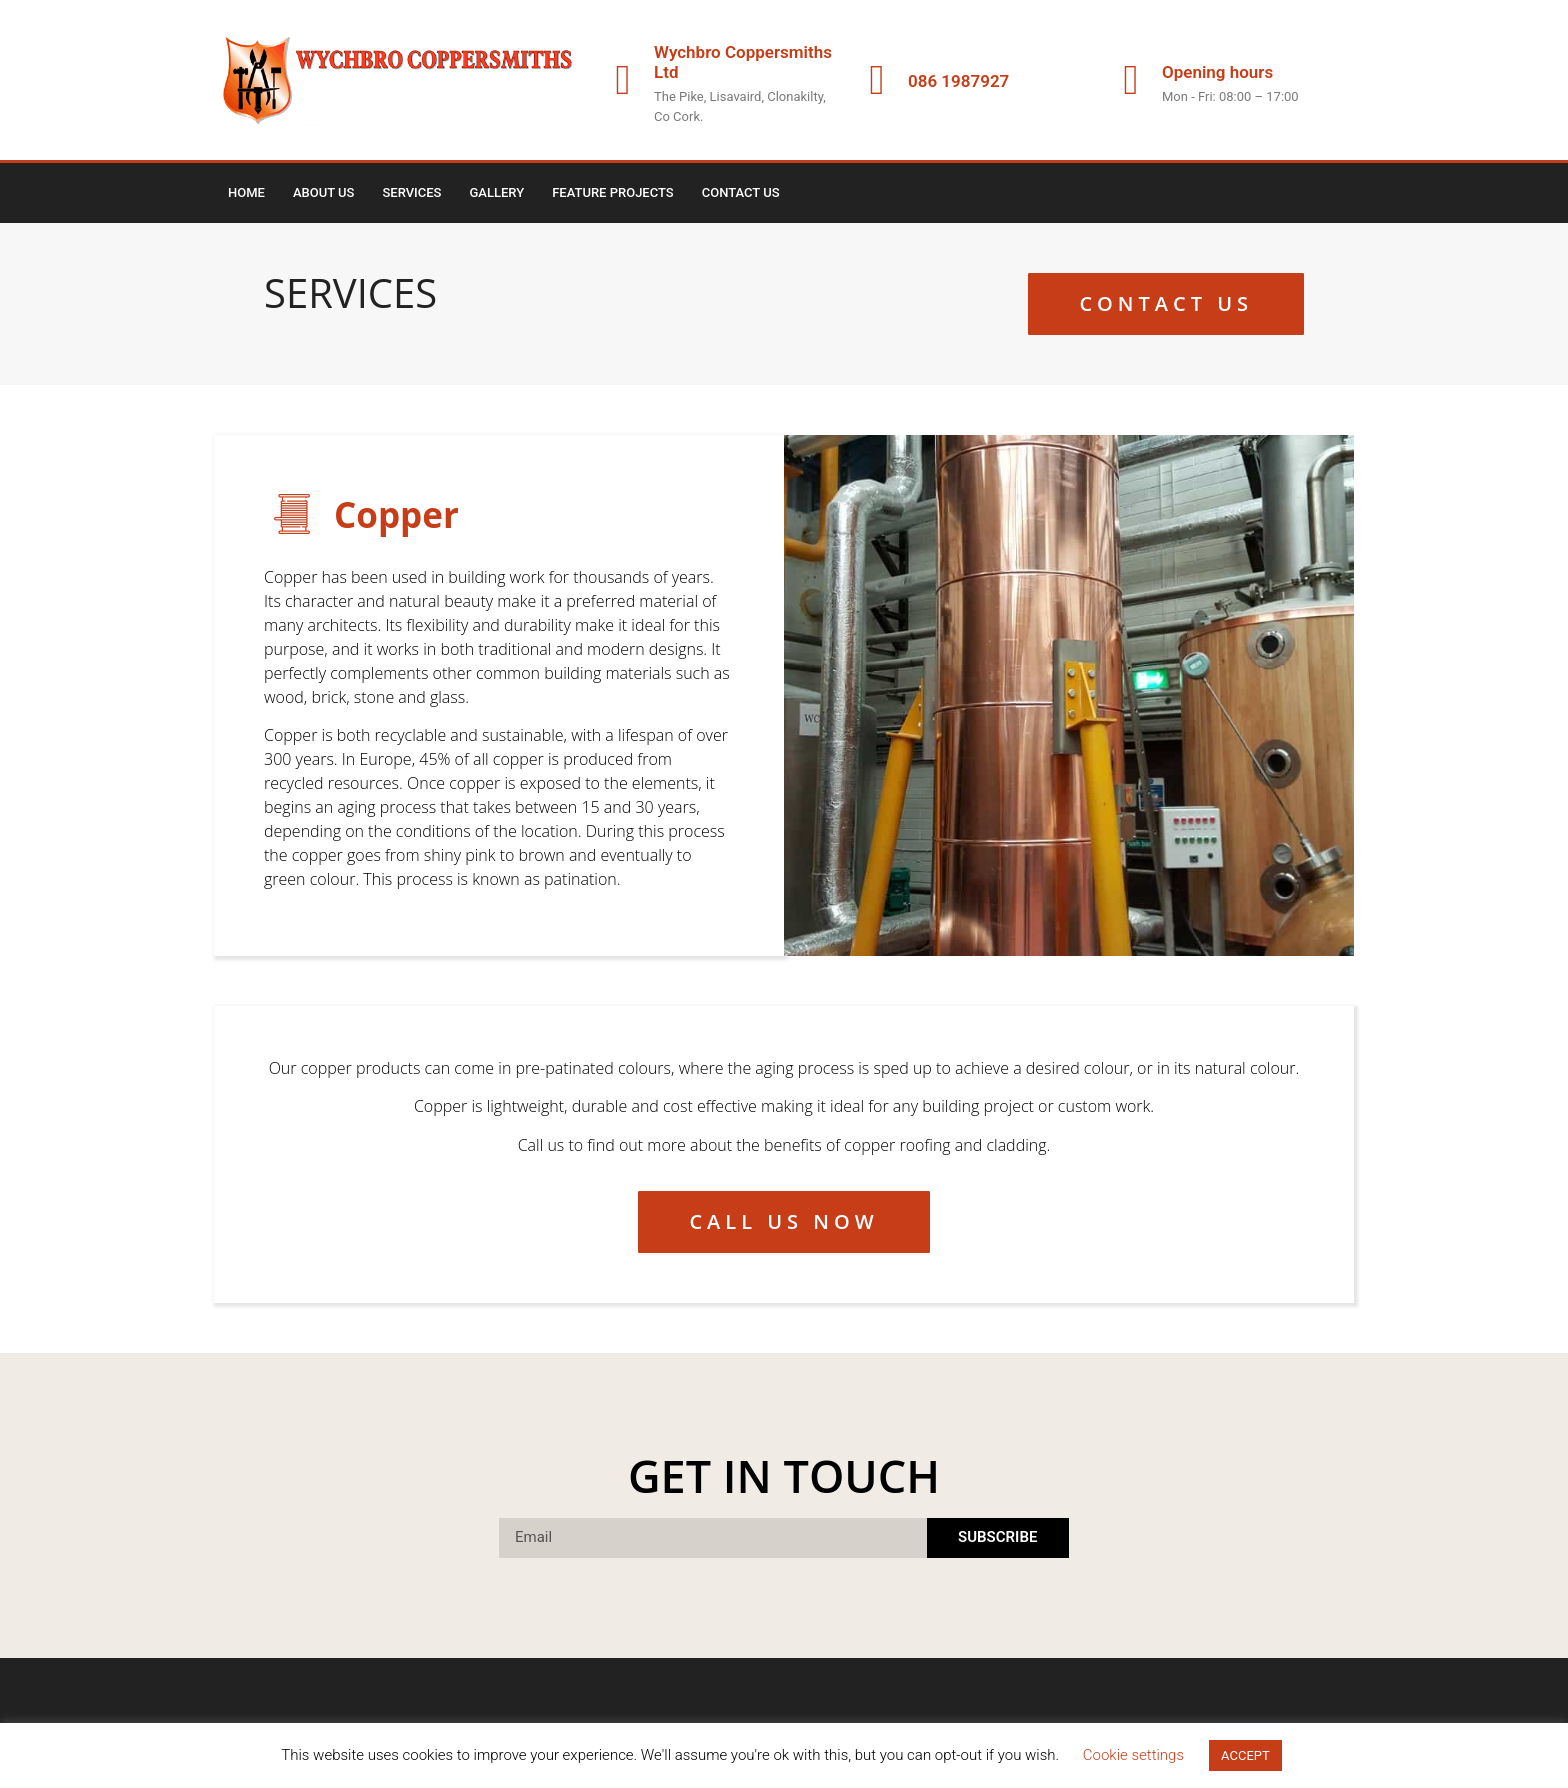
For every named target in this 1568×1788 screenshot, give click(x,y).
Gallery (497, 192)
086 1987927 (958, 81)
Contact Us (741, 192)
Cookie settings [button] (1133, 1755)
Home (246, 192)
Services (411, 192)
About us (324, 192)
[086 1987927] (877, 80)
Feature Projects (613, 192)
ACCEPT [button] (1245, 1755)
